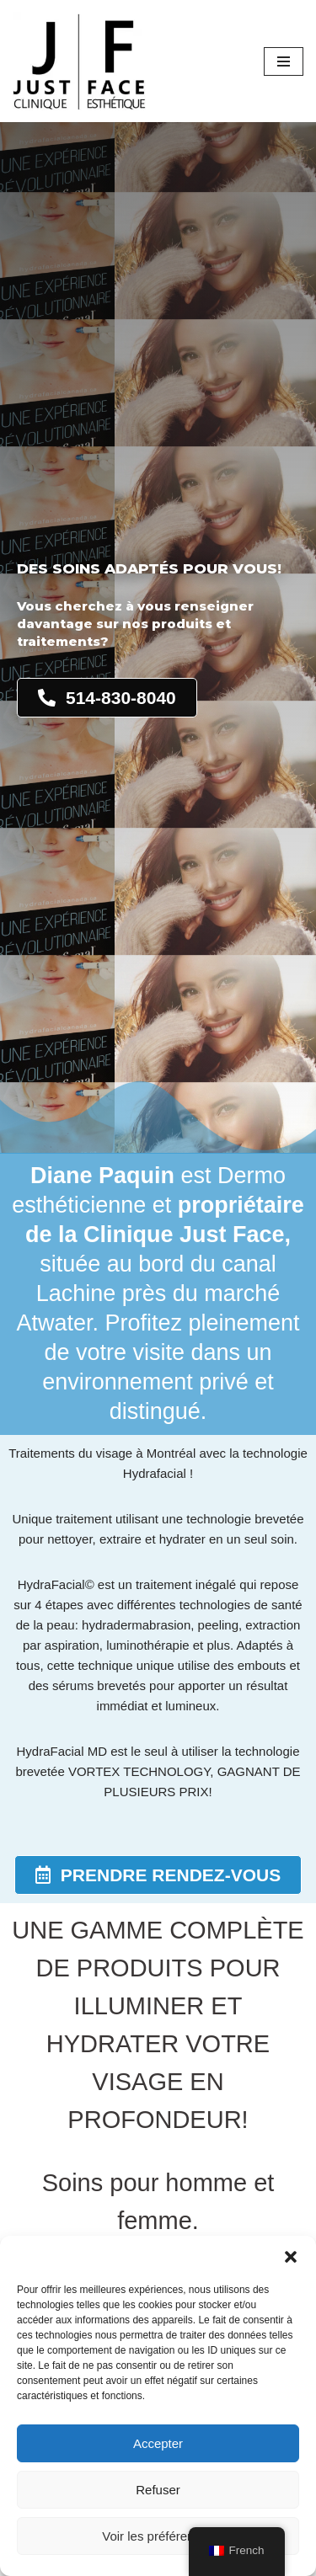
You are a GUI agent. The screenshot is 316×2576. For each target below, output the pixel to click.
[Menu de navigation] (283, 61)
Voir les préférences (158, 2536)
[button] (290, 2256)
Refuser (158, 2490)
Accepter (158, 2443)
